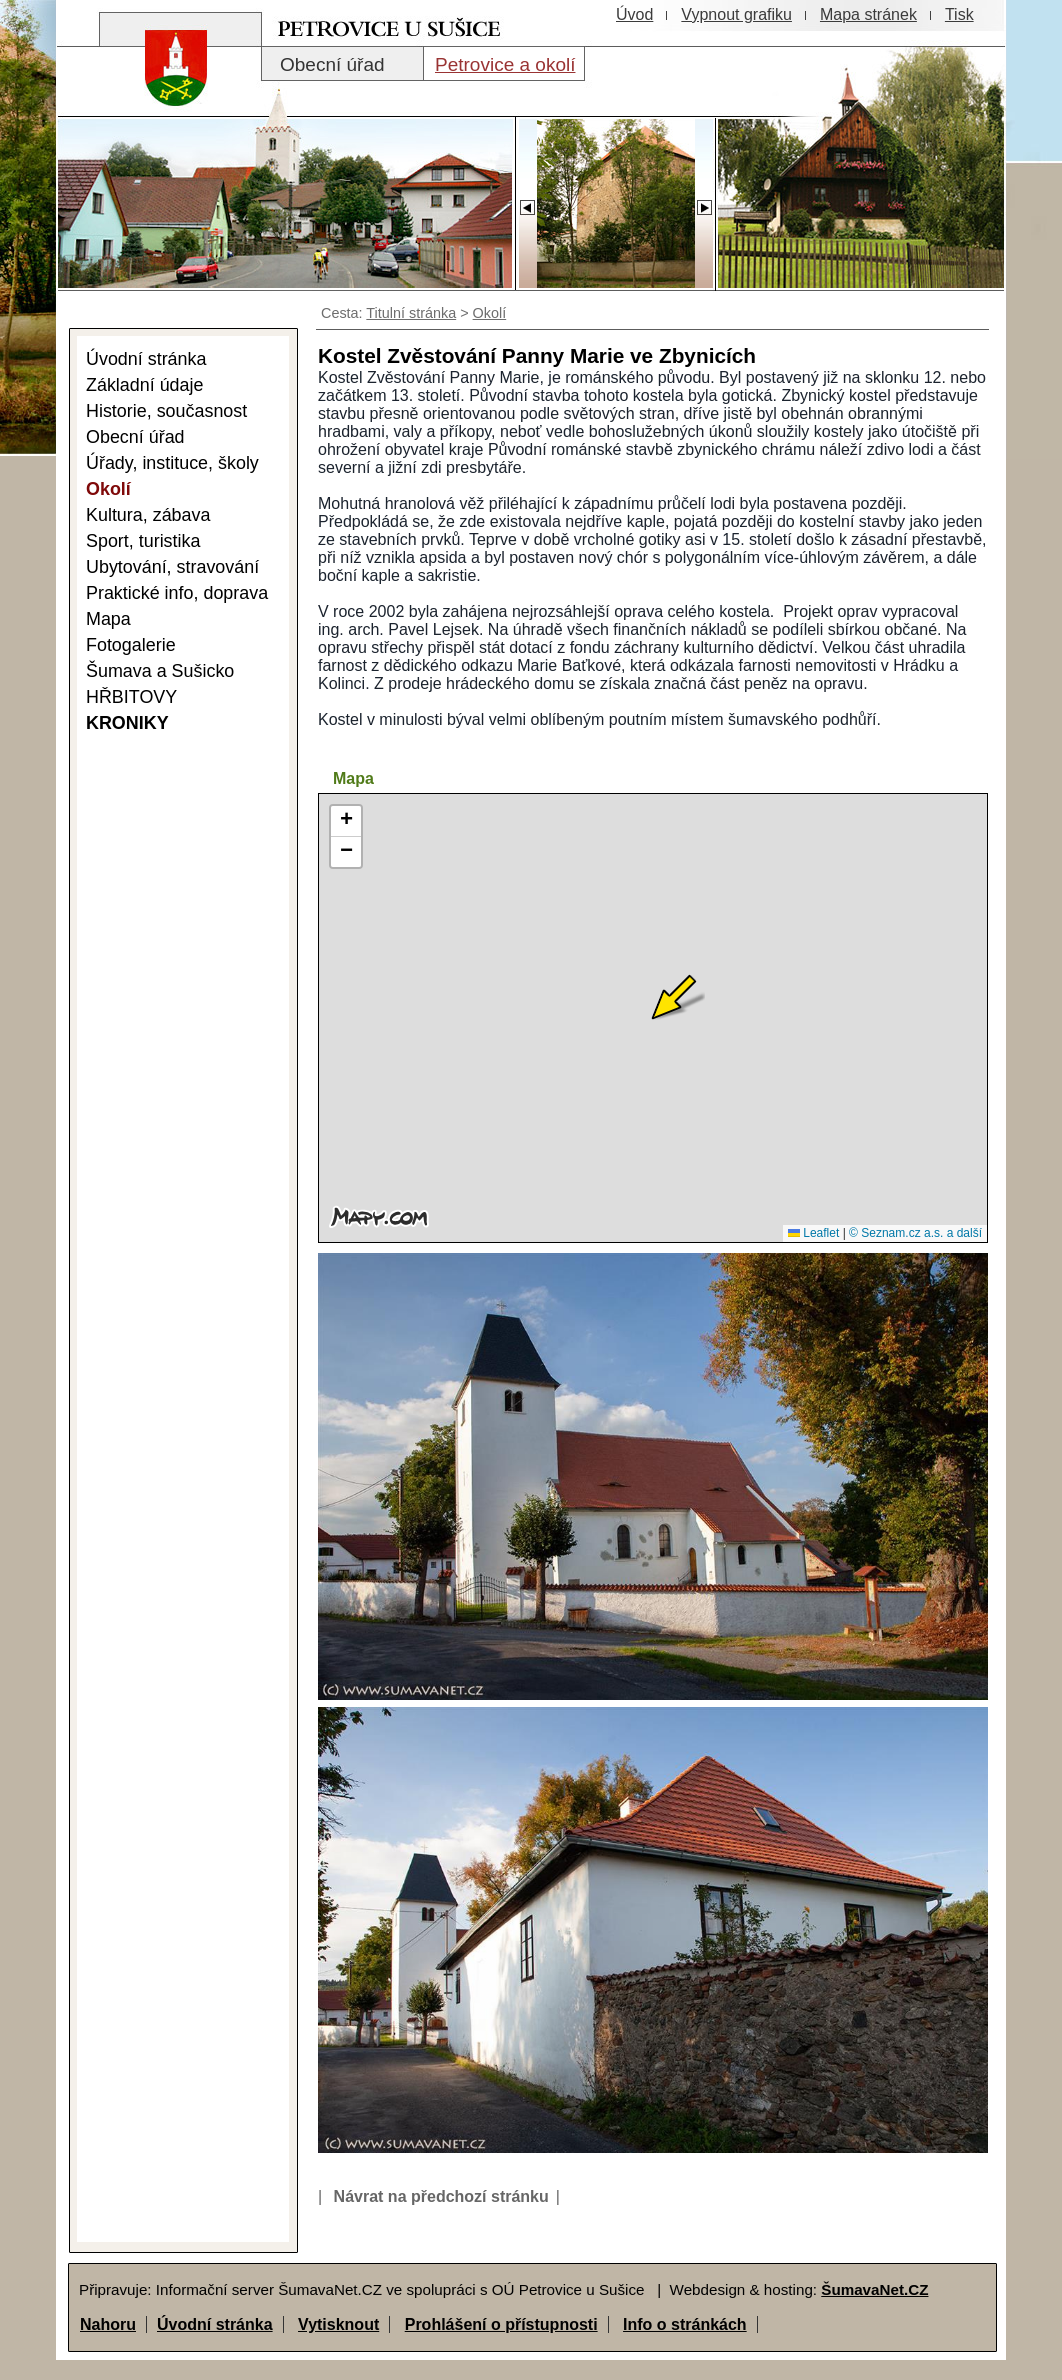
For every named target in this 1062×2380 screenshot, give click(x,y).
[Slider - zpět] (526, 202)
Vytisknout (338, 2324)
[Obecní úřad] (342, 64)
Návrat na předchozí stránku (441, 2196)
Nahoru (108, 2324)
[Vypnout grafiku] (736, 15)
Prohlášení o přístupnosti (501, 2324)
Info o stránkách (685, 2324)
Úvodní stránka (215, 2324)
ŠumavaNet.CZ (874, 2289)
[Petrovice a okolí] (504, 64)
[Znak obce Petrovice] (166, 94)
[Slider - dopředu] (704, 202)
